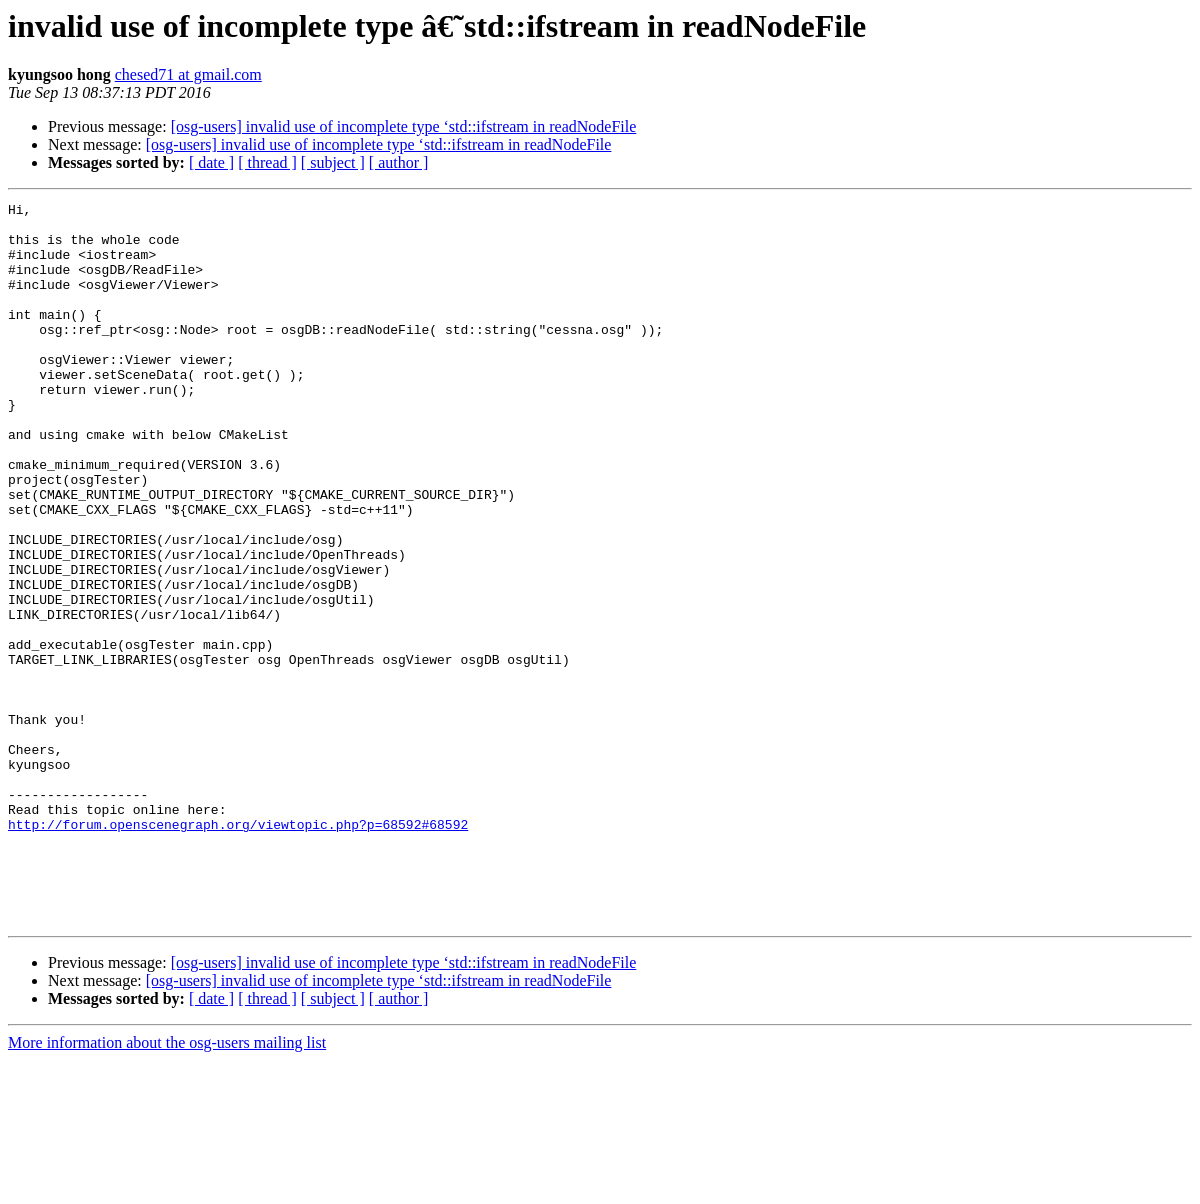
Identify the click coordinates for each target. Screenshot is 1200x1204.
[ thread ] (267, 162)
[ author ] (399, 162)
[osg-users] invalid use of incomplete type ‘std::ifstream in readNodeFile (404, 126)
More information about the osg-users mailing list (167, 1186)
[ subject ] (333, 162)
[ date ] (211, 162)
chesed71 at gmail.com (188, 74)
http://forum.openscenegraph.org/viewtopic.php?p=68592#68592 (238, 950)
